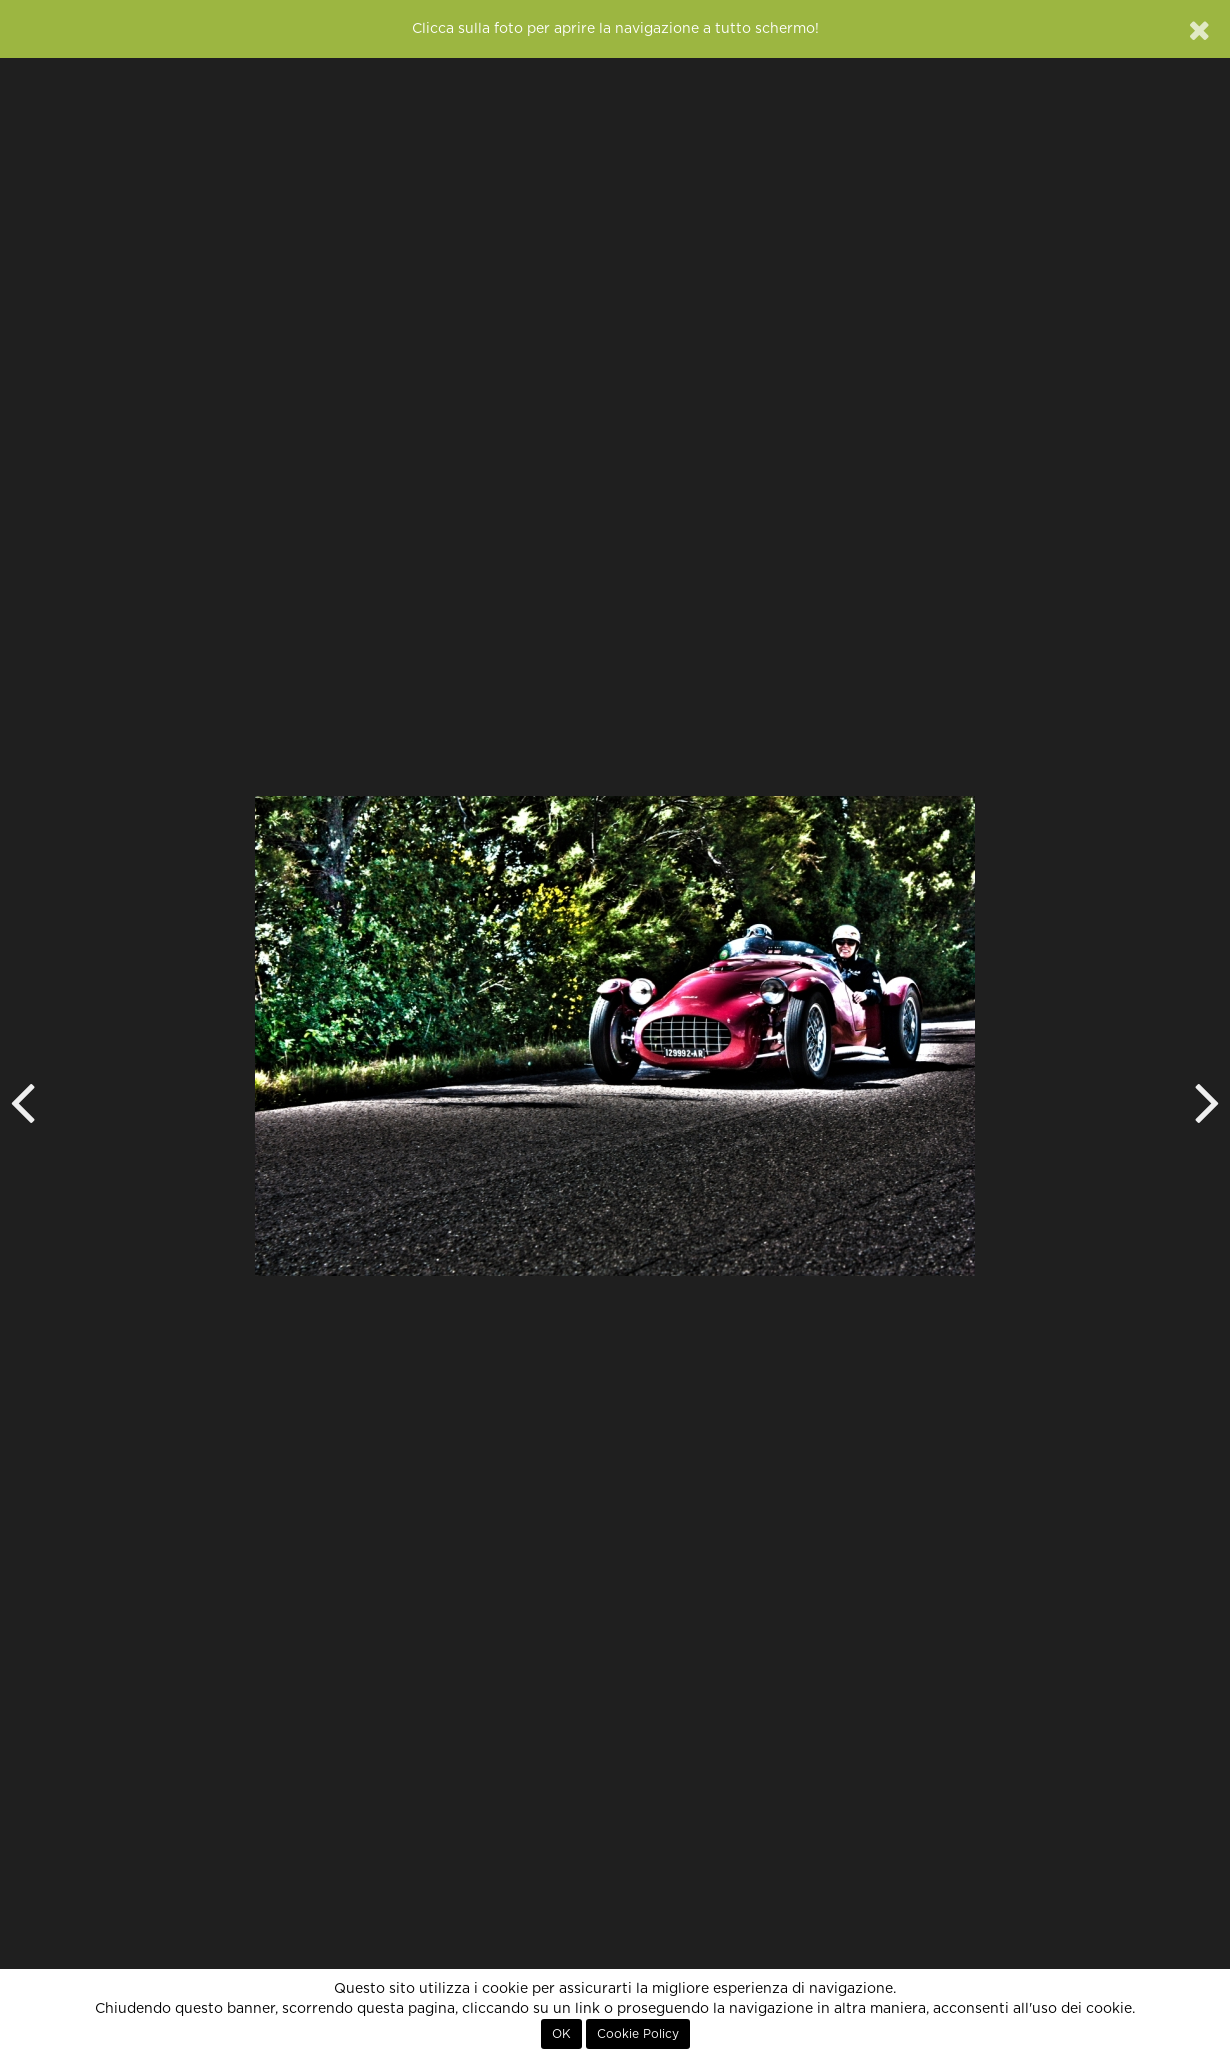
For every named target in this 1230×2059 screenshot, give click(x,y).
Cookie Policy (638, 2034)
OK (561, 2034)
